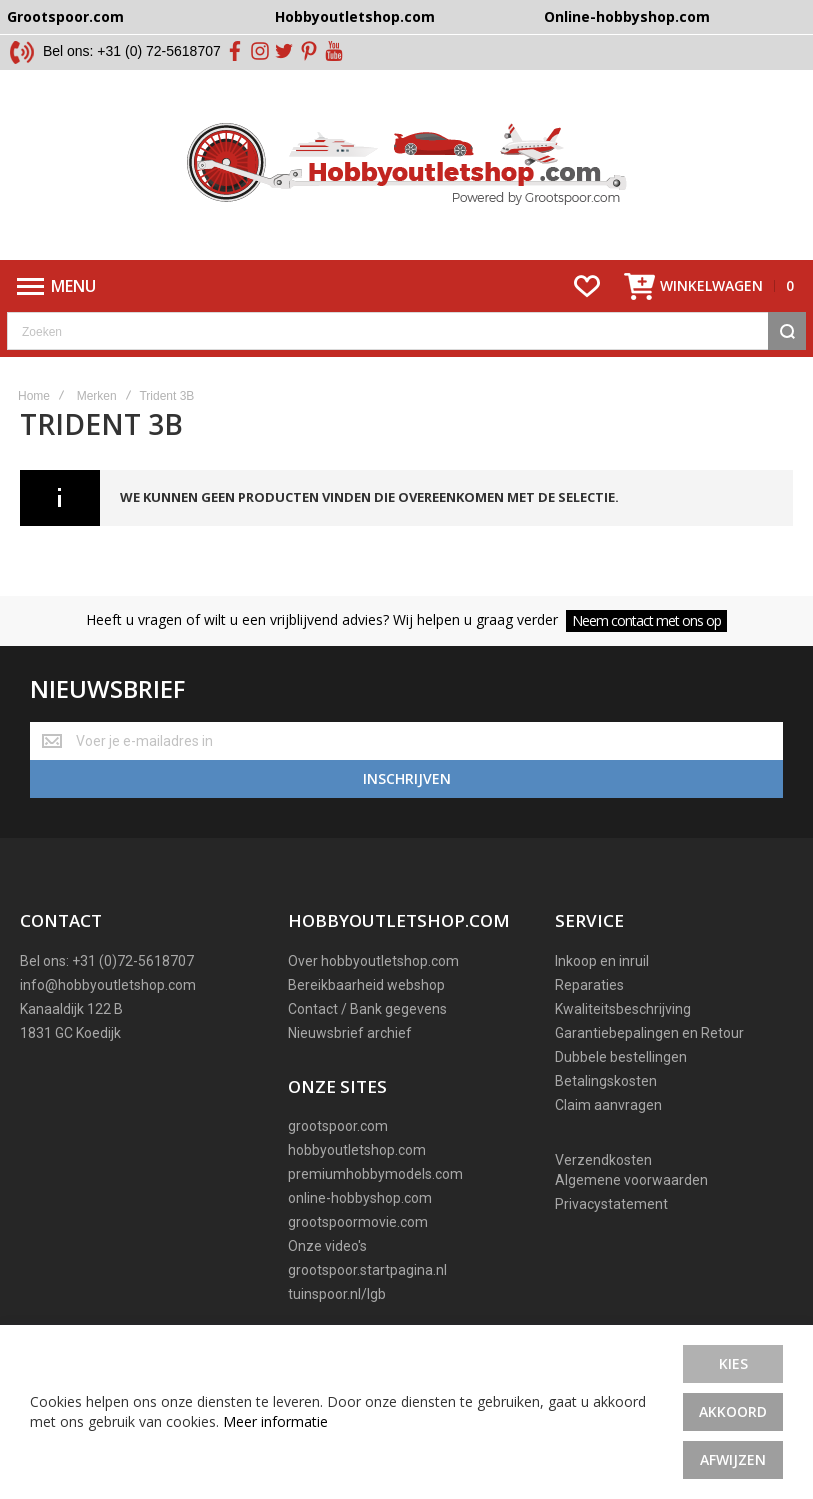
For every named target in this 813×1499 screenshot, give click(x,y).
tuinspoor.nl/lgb (337, 1294)
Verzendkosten (603, 1160)
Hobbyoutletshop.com (355, 16)
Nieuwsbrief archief (350, 1033)
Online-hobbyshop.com (627, 16)
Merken (97, 396)
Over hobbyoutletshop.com (373, 961)
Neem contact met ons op (646, 620)
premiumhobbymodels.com (375, 1174)
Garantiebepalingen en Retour (649, 1033)
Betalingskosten (606, 1081)
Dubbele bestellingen (621, 1057)
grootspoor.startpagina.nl (367, 1270)
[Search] (787, 331)
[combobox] (406, 331)
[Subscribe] (406, 779)
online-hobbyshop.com (360, 1198)
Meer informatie (275, 1421)
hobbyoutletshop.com (357, 1150)
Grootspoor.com (65, 16)
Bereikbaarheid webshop (366, 985)
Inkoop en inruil (602, 961)
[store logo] (406, 165)
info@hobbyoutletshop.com (108, 985)
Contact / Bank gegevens (367, 1009)
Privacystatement (611, 1204)
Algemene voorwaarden (631, 1180)
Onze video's (327, 1246)
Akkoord (733, 1411)
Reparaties (589, 985)
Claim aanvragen (608, 1105)
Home (34, 396)
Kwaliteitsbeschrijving (623, 1009)
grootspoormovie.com (358, 1222)
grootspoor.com (338, 1126)
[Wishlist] (587, 286)
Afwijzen (733, 1459)
